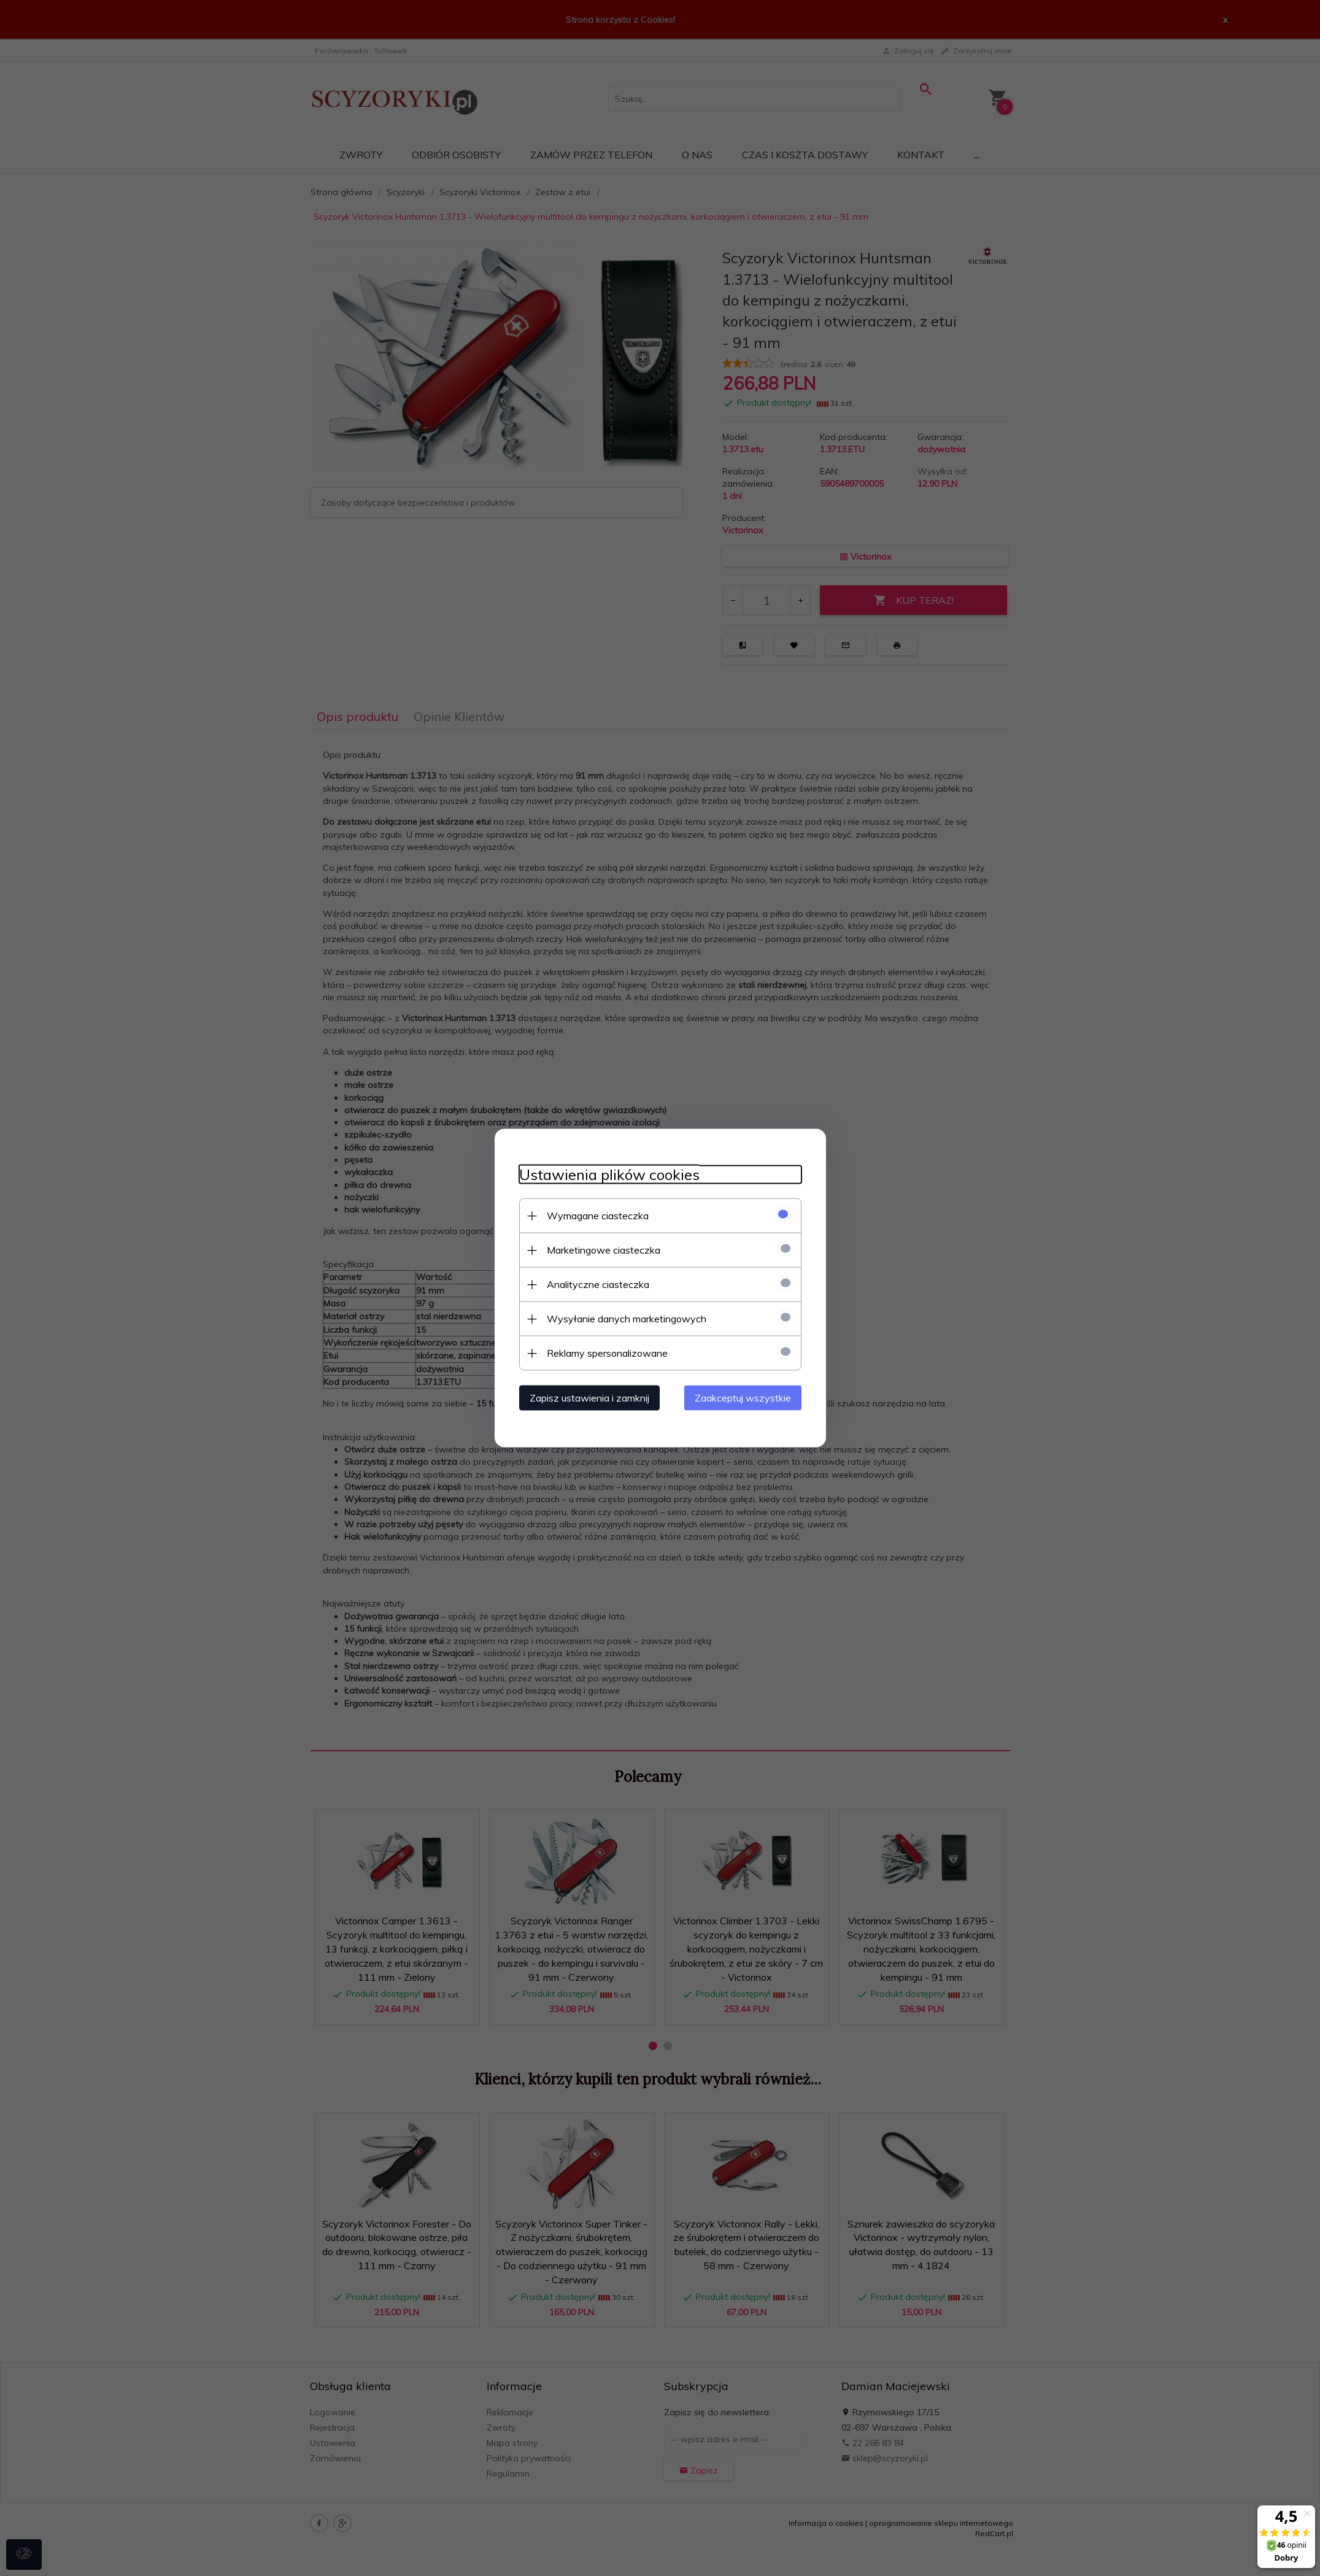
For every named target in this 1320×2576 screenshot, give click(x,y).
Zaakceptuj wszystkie (743, 1398)
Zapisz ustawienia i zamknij (589, 1398)
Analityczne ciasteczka (598, 1284)
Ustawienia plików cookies (609, 1175)
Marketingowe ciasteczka (603, 1250)
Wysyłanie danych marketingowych (626, 1319)
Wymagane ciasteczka (598, 1215)
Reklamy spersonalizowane (607, 1353)
